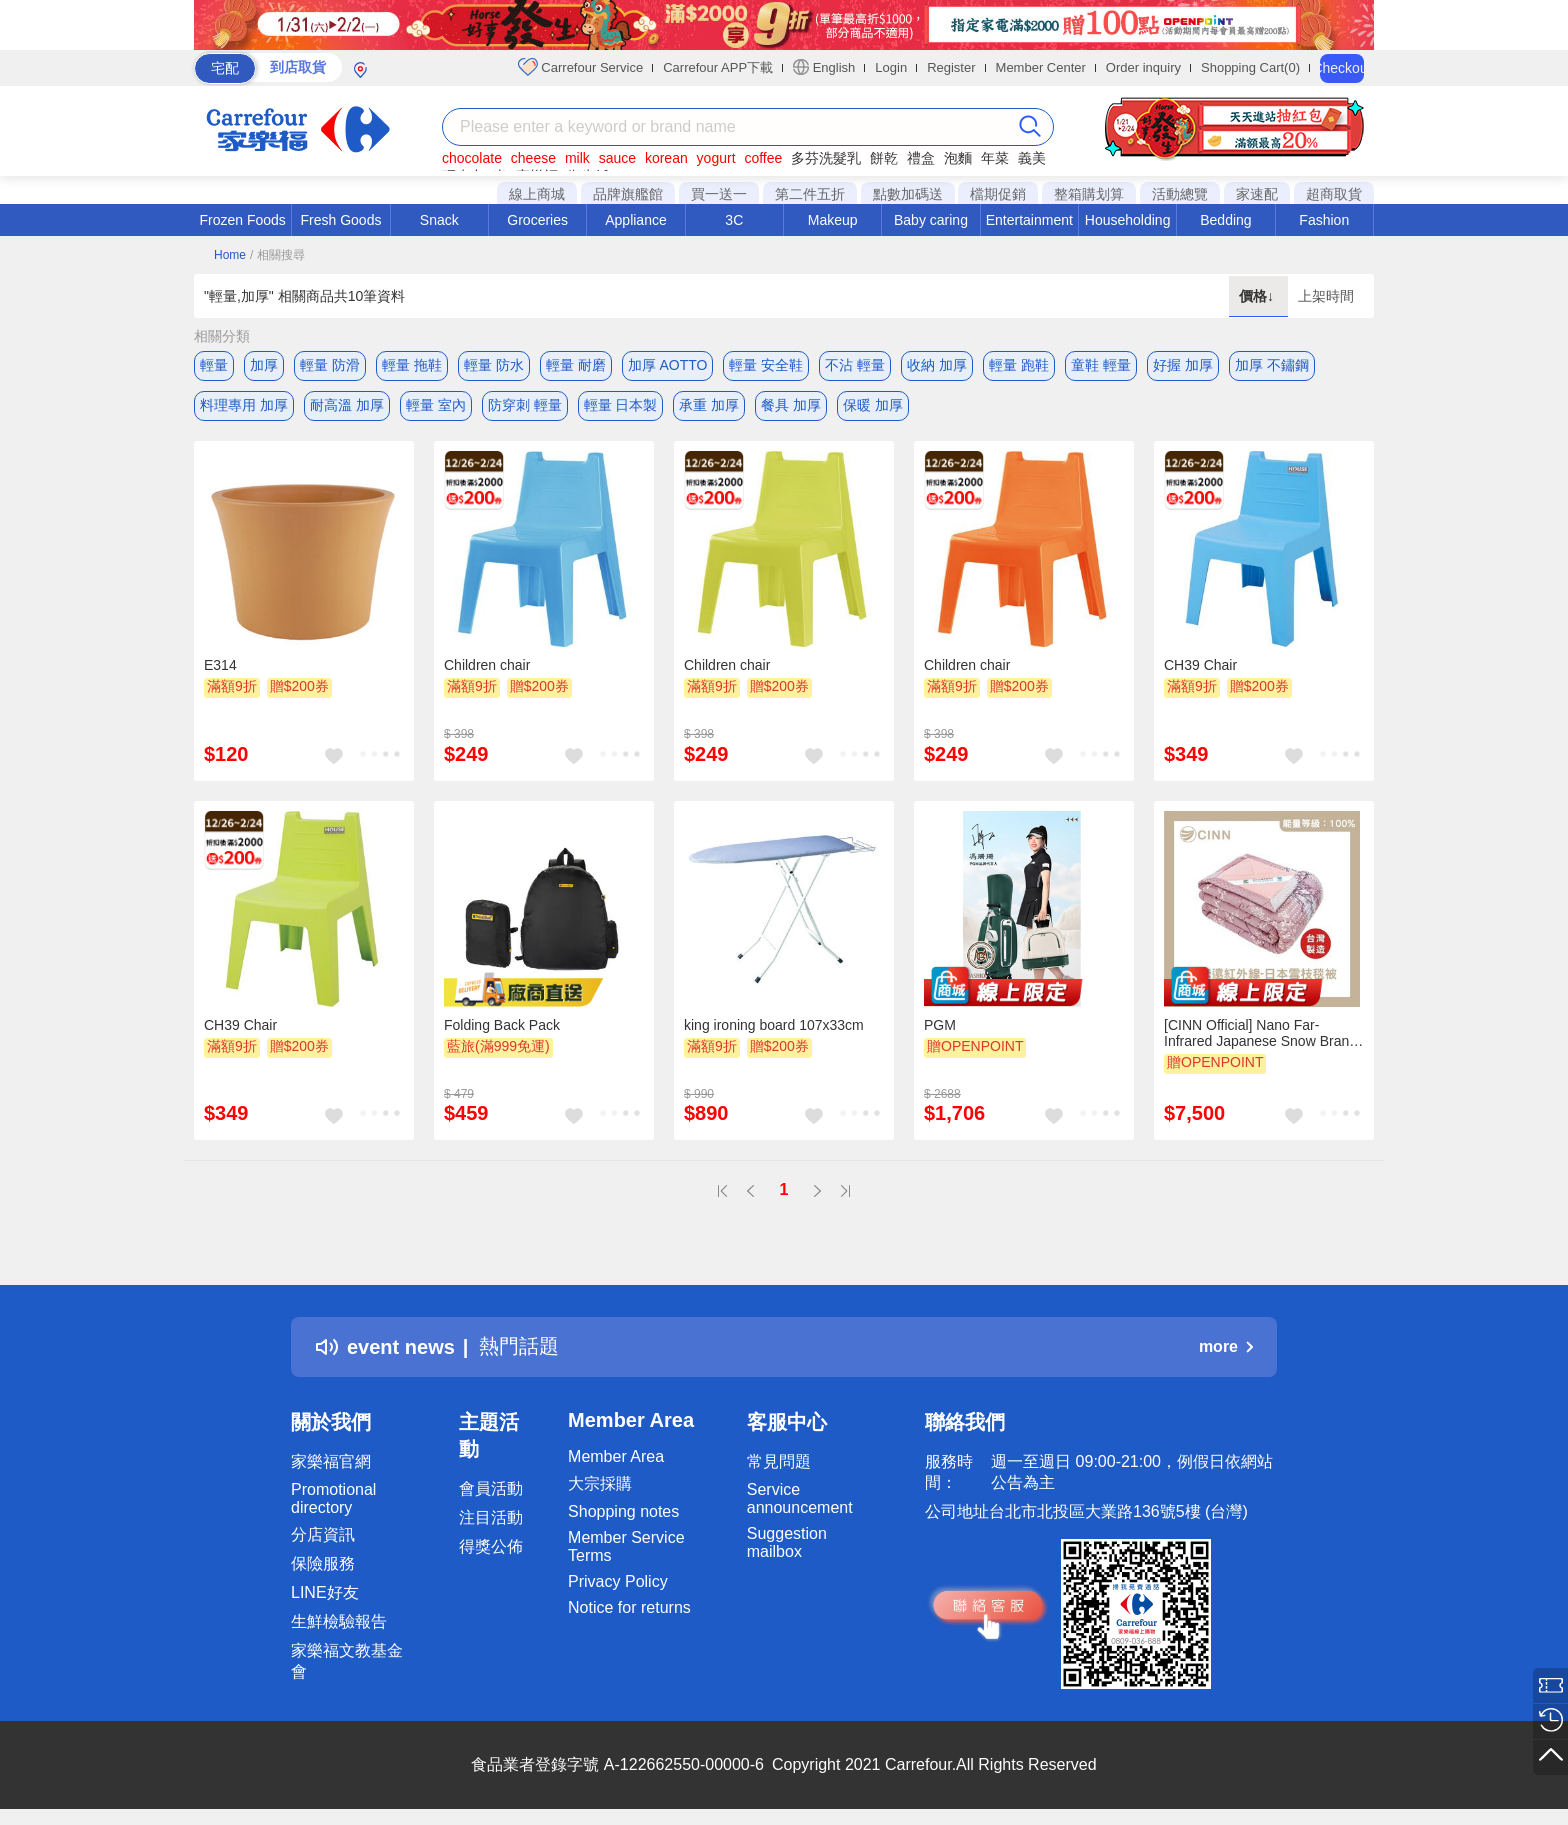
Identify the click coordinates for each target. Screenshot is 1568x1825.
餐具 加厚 (791, 405)
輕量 (214, 365)
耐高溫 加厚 (347, 405)
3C (734, 220)
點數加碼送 (908, 194)
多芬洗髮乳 (826, 158)
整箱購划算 (1089, 194)
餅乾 (884, 158)
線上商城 (537, 194)
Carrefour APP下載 (718, 67)
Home (230, 255)
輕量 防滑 (330, 365)
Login (891, 67)
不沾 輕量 (855, 365)
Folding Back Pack (502, 1025)
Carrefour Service (580, 67)
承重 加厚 (709, 405)
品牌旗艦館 (628, 194)
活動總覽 (1180, 194)
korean (666, 158)
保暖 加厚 (873, 405)
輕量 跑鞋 (1019, 365)
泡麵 (958, 158)
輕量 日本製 (621, 405)
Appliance (636, 220)
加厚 (264, 365)
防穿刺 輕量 (525, 405)
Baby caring (931, 220)
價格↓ (1258, 296)
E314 (220, 665)
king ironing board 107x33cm (774, 1025)
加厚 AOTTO (668, 365)
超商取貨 (1334, 194)
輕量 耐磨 (576, 365)
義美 (1032, 158)
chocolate (472, 158)
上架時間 (1326, 296)
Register (951, 67)
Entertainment (1029, 220)
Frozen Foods (242, 220)
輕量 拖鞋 (412, 365)
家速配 (1257, 194)
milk (577, 158)
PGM (940, 1025)
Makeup (833, 220)
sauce (617, 158)
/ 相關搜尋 (277, 255)
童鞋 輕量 (1101, 365)
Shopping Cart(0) (1250, 67)
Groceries (537, 220)
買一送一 (719, 194)
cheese (533, 158)
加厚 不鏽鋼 (1272, 365)
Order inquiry (1143, 67)
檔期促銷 (998, 194)
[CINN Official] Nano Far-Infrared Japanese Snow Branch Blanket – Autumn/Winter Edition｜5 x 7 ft (1264, 1033)
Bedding (1225, 220)
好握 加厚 (1183, 365)
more (1226, 1346)
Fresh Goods (341, 220)
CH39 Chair (1200, 665)
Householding (1128, 220)
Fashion (1324, 220)
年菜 (995, 158)
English (824, 67)
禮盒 (921, 158)
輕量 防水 (494, 365)
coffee (763, 158)
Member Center (1041, 67)
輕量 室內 (436, 405)
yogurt (716, 158)
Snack (439, 220)
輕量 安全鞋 (766, 365)
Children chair (487, 665)
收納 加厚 (937, 365)
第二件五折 (810, 194)
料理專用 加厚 (244, 405)
